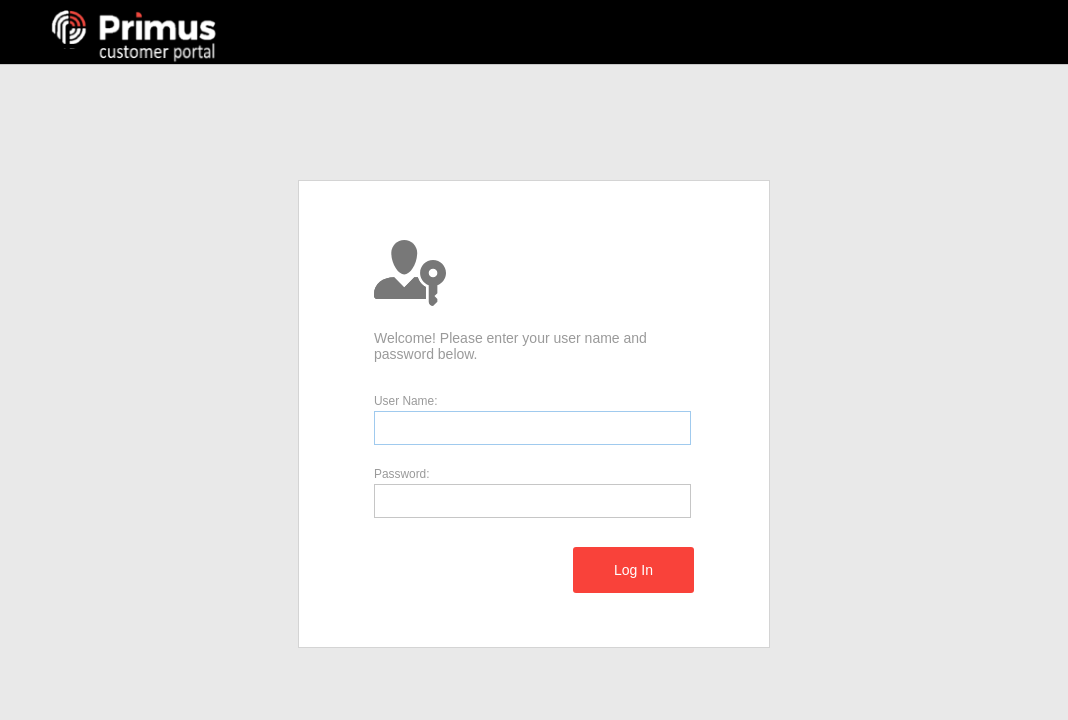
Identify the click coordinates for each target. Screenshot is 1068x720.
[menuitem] (633, 570)
